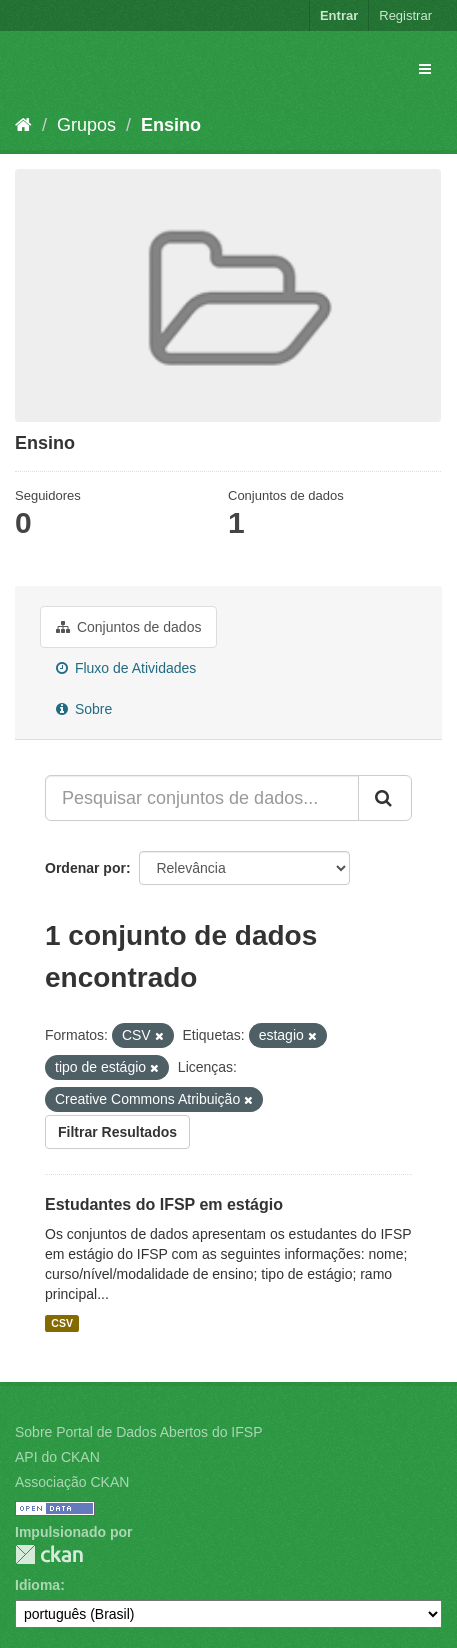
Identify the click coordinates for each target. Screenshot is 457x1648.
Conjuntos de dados (128, 627)
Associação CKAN (72, 1482)
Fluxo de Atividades (126, 668)
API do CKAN (57, 1457)
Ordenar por (85, 868)
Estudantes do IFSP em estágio (164, 1204)
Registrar (405, 15)
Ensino (171, 125)
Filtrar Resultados (117, 1132)
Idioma (37, 1585)
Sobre (84, 709)
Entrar (339, 15)
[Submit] (385, 798)
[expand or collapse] (425, 69)
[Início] (23, 125)
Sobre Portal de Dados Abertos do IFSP (138, 1432)
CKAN (49, 1554)
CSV (62, 1323)
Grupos (86, 125)
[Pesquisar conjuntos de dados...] (202, 798)
